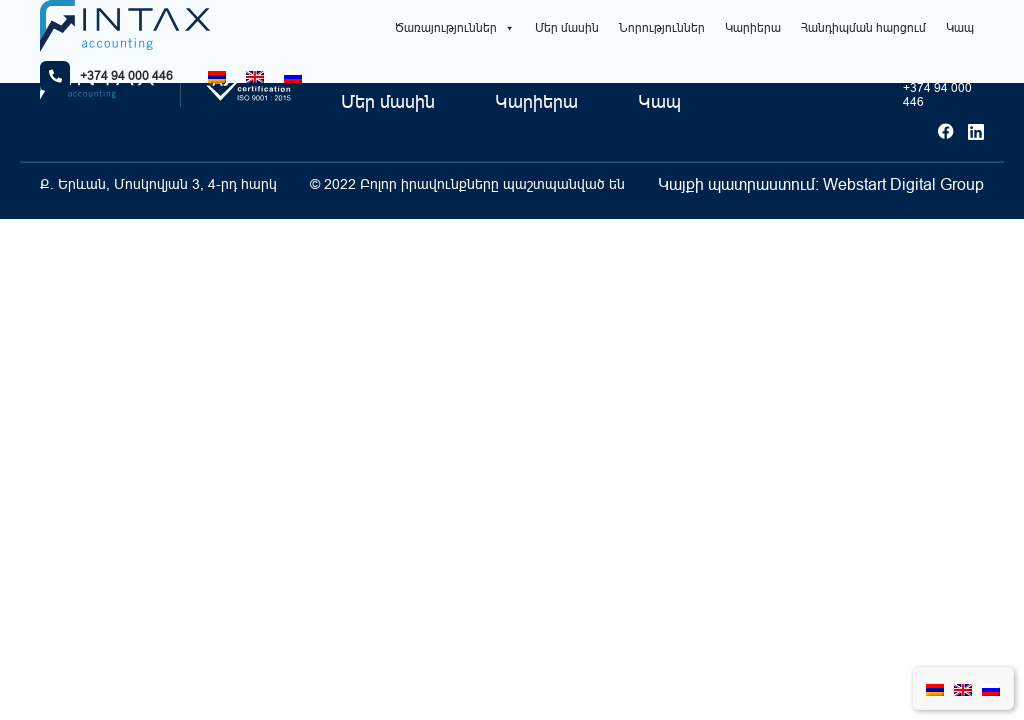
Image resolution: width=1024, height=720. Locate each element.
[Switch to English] (255, 76)
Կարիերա (753, 27)
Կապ (960, 27)
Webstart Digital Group (903, 184)
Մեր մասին (567, 27)
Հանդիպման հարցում (863, 27)
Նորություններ (662, 27)
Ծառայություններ (455, 27)
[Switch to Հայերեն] (217, 76)
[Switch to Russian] (293, 76)
